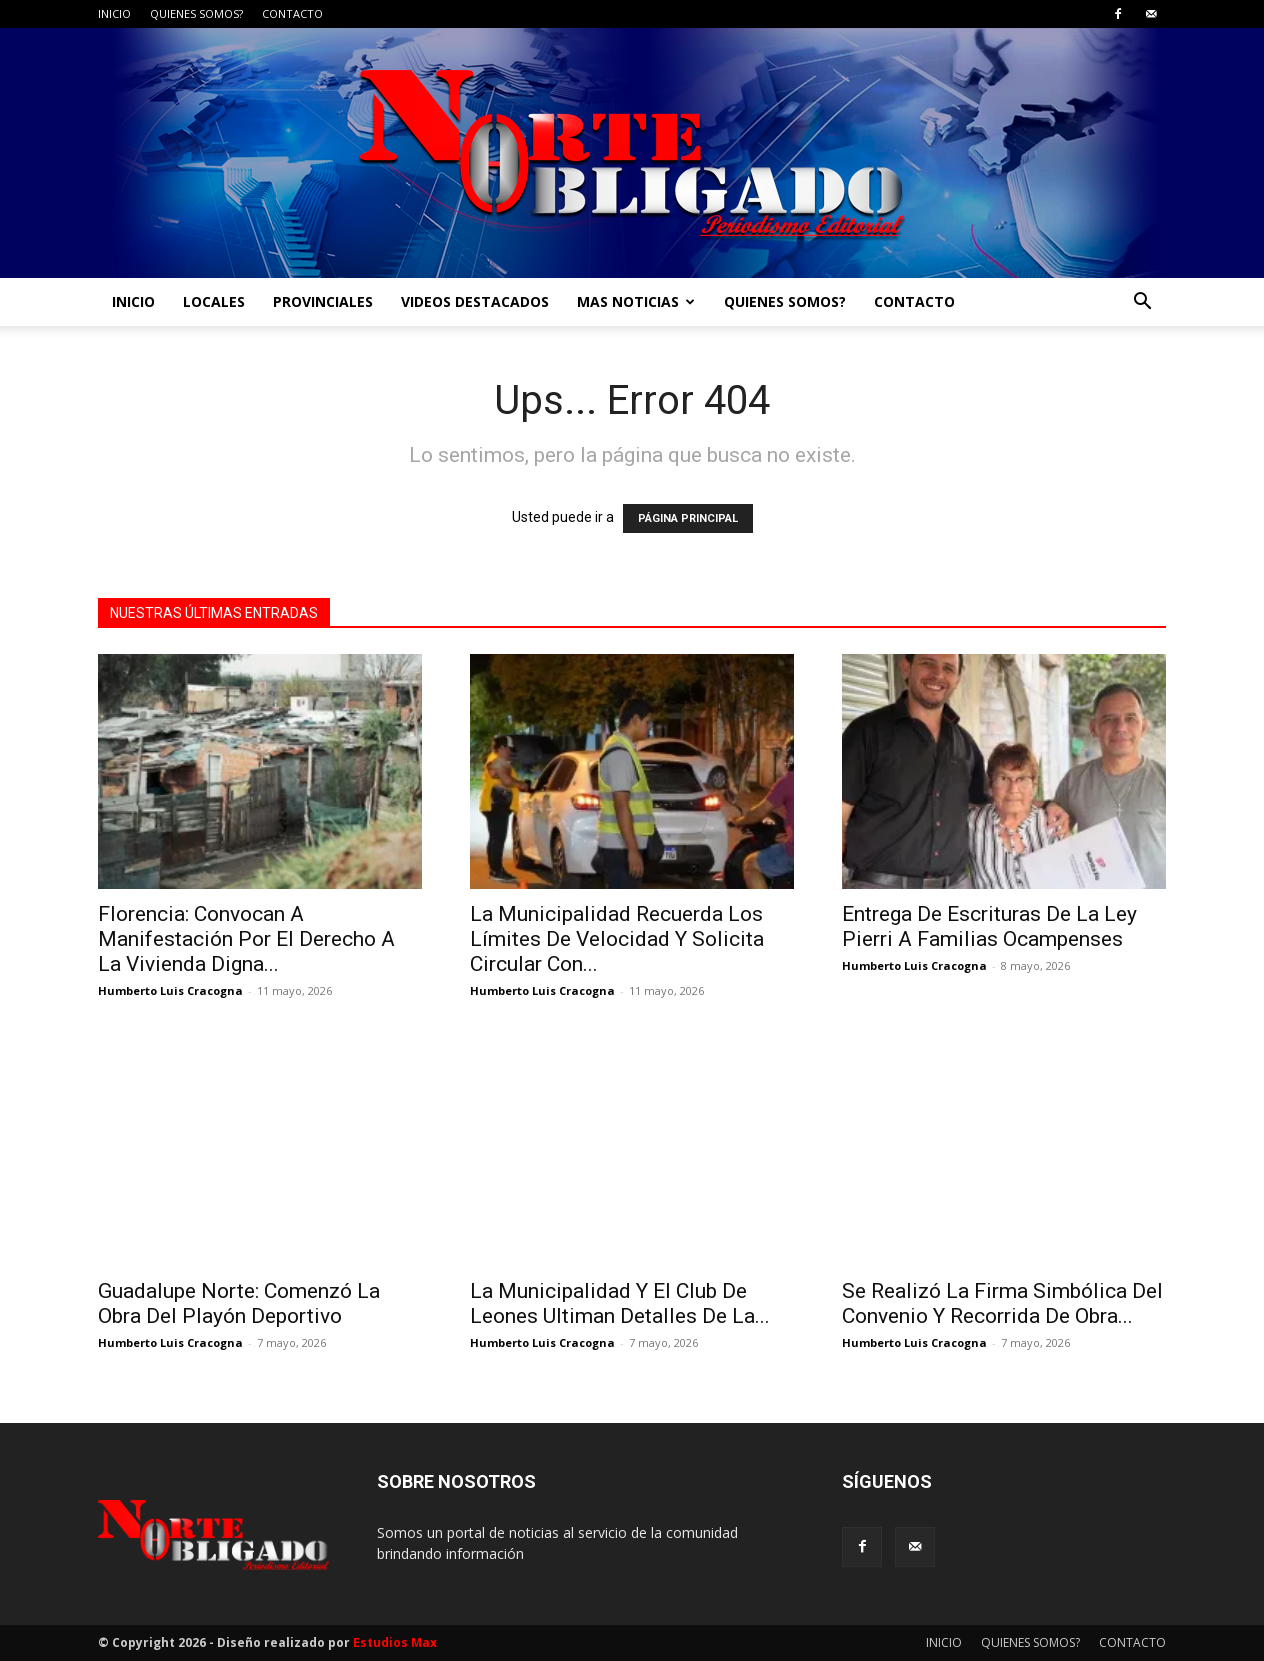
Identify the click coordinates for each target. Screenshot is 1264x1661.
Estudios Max (395, 1642)
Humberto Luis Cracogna (170, 990)
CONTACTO (292, 13)
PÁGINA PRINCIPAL (688, 518)
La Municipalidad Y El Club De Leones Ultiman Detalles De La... (620, 1303)
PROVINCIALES (323, 301)
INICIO (114, 13)
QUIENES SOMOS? (196, 13)
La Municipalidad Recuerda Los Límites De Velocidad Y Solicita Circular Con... (617, 939)
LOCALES (214, 301)
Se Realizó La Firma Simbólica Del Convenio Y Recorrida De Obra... (1002, 1303)
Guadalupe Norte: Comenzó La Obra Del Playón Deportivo (239, 1303)
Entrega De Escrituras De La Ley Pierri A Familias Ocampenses (989, 926)
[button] (1142, 303)
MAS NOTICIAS (636, 301)
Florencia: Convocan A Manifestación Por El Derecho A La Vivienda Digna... (246, 939)
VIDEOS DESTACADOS (475, 301)
